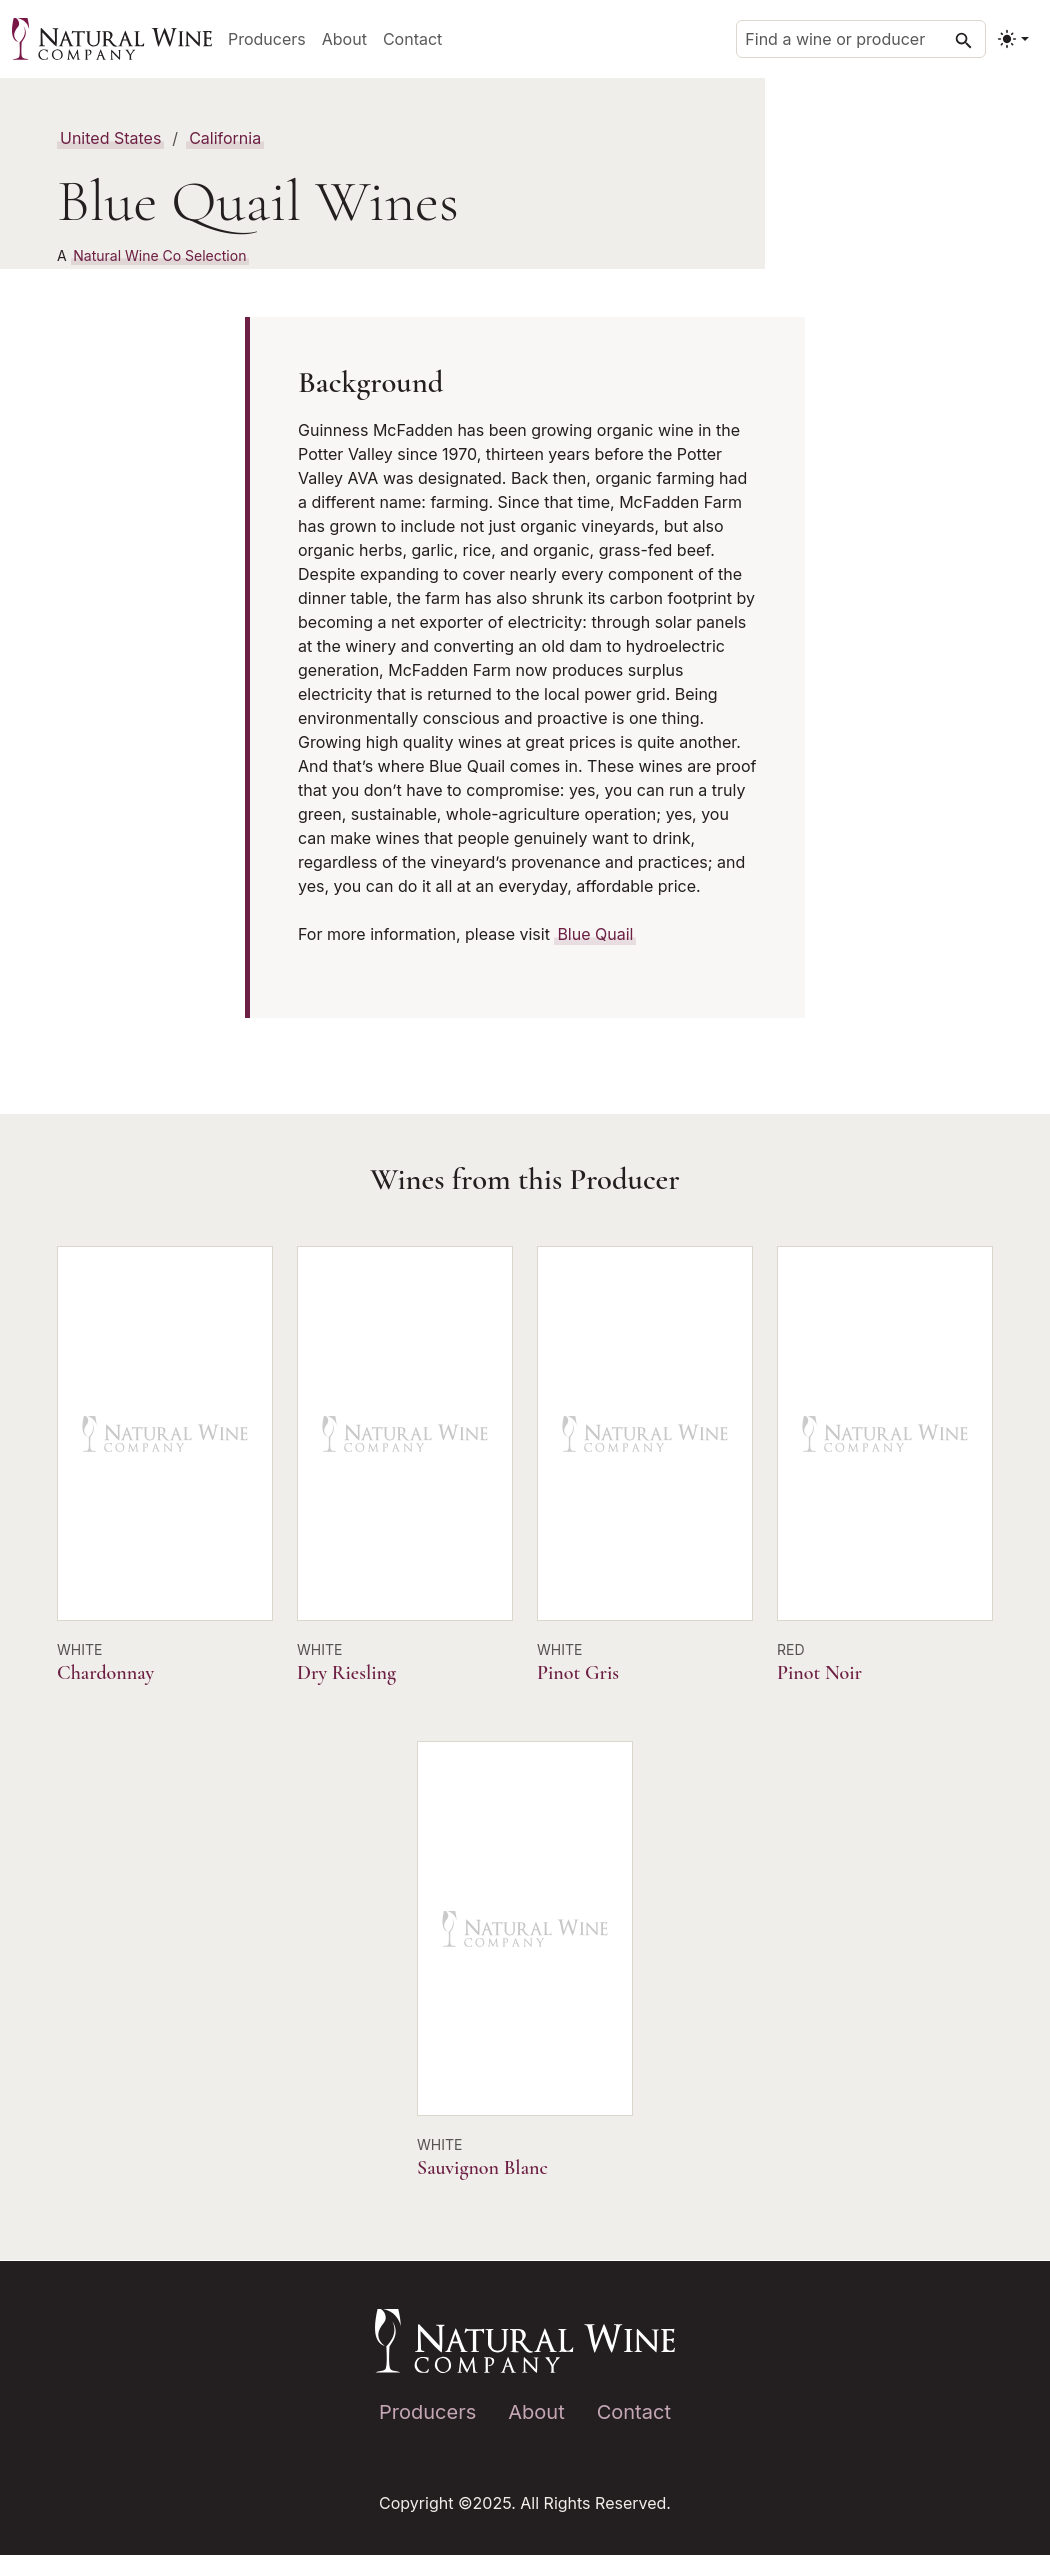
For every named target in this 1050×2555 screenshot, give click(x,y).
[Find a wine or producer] (861, 39)
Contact (412, 39)
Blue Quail (595, 934)
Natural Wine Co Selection (159, 255)
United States (110, 138)
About (344, 39)
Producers (267, 39)
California (225, 138)
